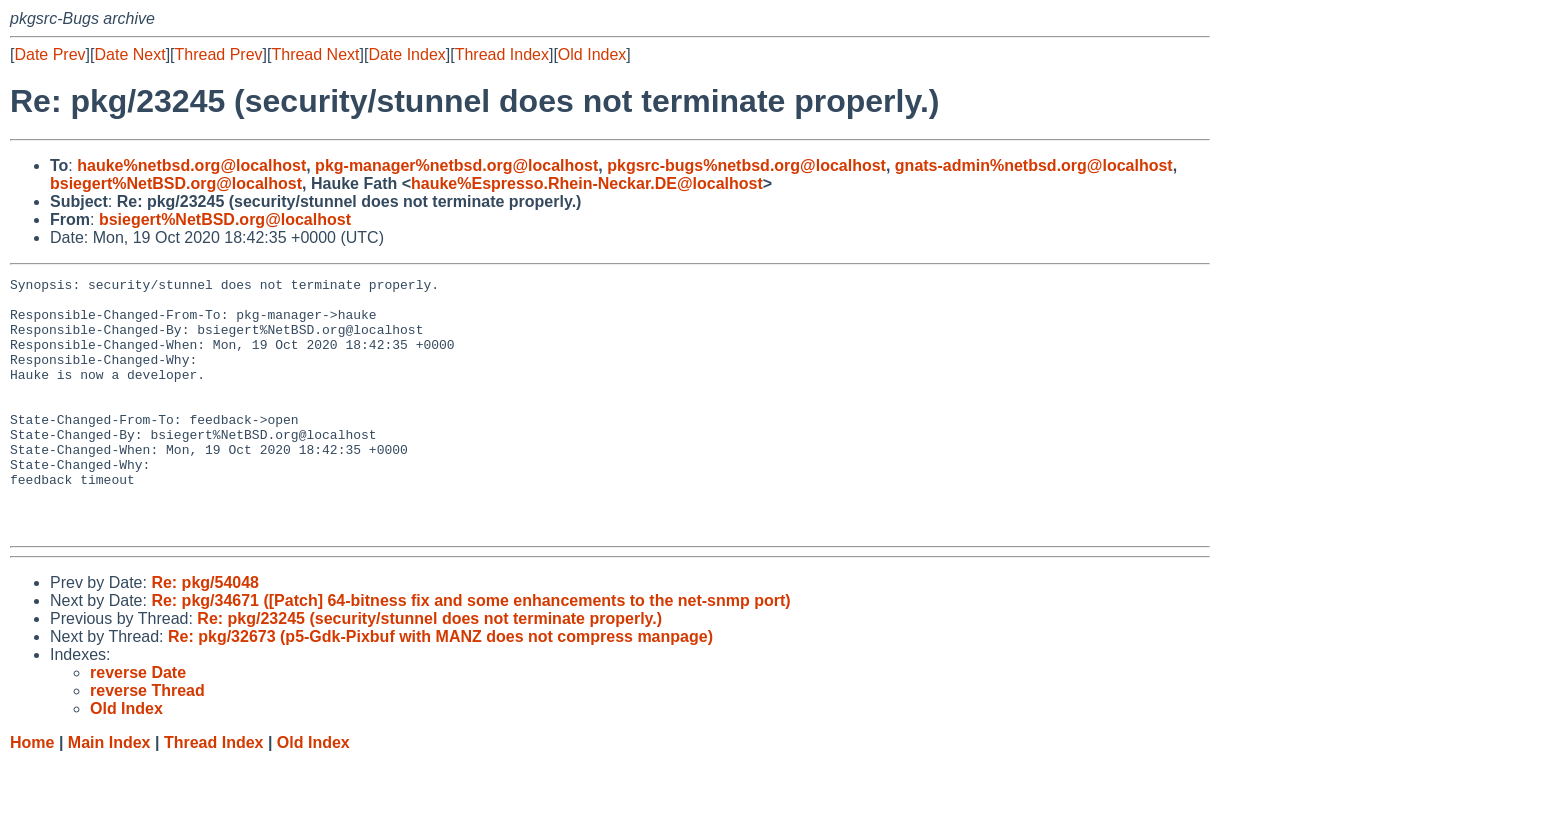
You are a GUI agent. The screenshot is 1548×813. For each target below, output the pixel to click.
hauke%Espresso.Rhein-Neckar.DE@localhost (587, 183)
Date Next (129, 54)
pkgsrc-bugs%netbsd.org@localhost (746, 165)
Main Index (109, 793)
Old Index (592, 54)
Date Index (406, 54)
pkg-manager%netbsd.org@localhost (456, 165)
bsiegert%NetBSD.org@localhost (176, 183)
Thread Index (502, 54)
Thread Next (315, 54)
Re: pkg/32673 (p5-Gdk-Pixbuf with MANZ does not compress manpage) (440, 687)
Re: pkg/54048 (205, 633)
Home (32, 793)
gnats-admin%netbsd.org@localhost (1034, 165)
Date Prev (49, 54)
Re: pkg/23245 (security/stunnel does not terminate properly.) (429, 669)
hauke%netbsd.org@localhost (191, 165)
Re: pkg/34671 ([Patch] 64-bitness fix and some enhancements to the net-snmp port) (470, 651)
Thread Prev (219, 54)
